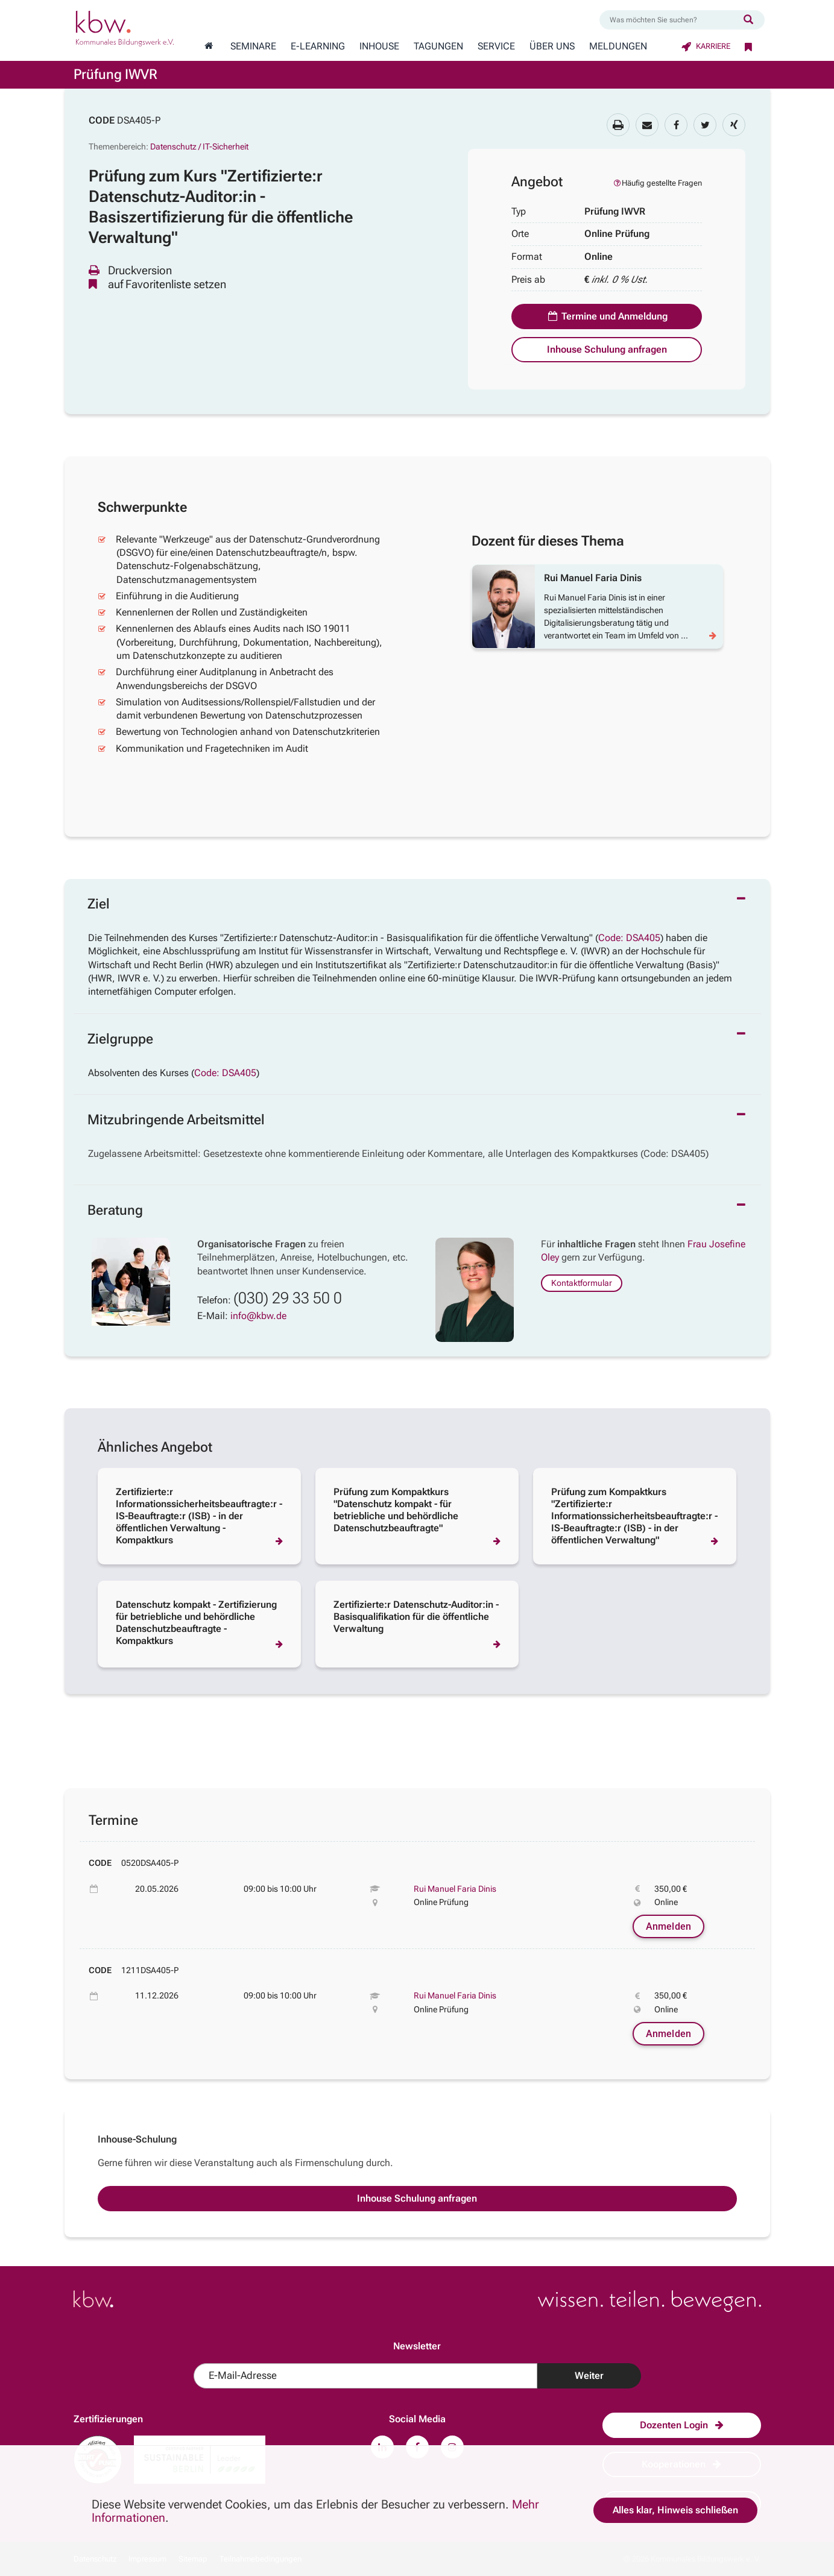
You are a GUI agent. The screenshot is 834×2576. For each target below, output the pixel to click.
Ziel (98, 904)
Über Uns (552, 46)
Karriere (705, 46)
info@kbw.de (258, 1315)
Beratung (115, 1210)
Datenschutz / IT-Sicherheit (199, 146)
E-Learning (318, 46)
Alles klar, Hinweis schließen (675, 2510)
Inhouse (379, 46)
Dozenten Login (682, 2425)
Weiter (589, 2375)
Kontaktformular (581, 1283)
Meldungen (618, 46)
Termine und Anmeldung (607, 316)
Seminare (253, 46)
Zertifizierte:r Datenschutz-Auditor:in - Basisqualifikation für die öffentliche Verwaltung (416, 1616)
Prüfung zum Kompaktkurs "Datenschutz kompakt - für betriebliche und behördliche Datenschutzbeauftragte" (395, 1510)
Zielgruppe (120, 1039)
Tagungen (438, 46)
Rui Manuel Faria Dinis (455, 1889)
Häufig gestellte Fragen (657, 182)
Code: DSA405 (629, 937)
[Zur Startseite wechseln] (208, 46)
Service (496, 46)
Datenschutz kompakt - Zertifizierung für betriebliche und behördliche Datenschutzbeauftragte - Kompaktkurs (196, 1622)
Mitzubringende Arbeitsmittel (176, 1120)
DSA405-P (138, 120)
